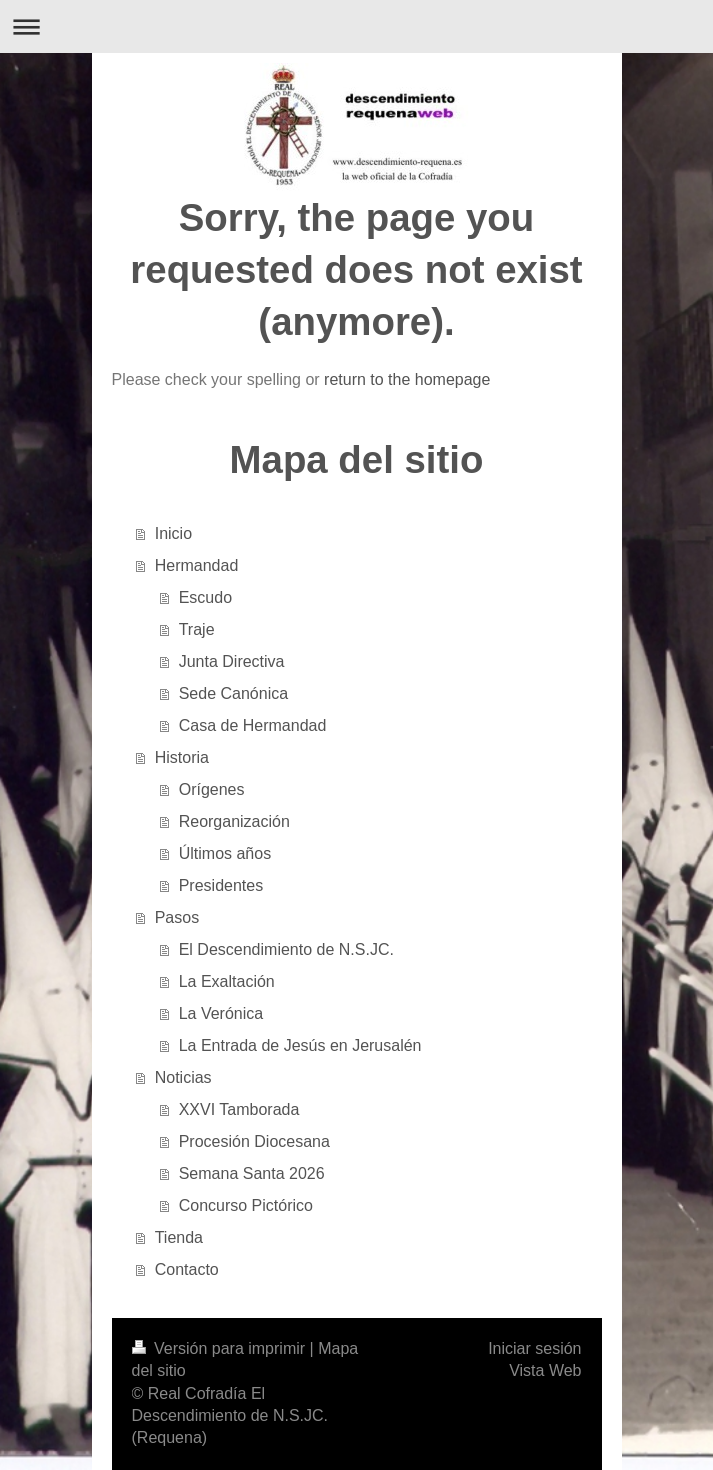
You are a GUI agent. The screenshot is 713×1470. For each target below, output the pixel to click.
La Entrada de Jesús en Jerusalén (300, 1045)
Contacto (187, 1269)
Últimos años (225, 853)
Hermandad (197, 565)
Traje (197, 629)
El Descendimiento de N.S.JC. (286, 949)
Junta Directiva (232, 661)
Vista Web (545, 1370)
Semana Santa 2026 (252, 1173)
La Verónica (221, 1013)
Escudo (205, 597)
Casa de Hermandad (253, 725)
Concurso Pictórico (246, 1205)
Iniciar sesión (534, 1348)
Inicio (173, 533)
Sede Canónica (233, 693)
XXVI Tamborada (239, 1109)
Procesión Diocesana (254, 1141)
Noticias (183, 1077)
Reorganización (234, 821)
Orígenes (212, 789)
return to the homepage (407, 379)
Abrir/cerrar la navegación (356, 26)
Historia (182, 757)
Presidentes (221, 885)
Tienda (179, 1237)
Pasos (177, 917)
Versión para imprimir (221, 1348)
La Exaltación (227, 981)
